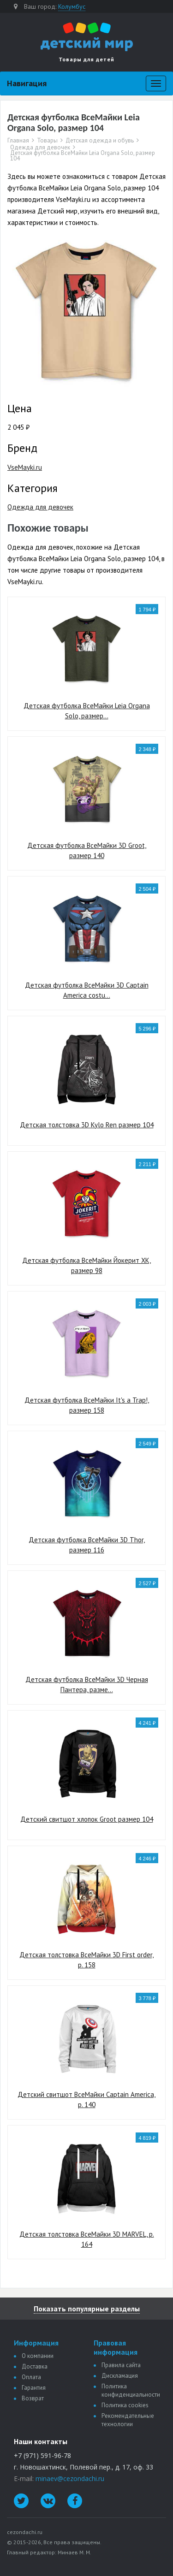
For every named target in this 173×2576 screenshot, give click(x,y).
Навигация (27, 83)
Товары (47, 140)
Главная (18, 140)
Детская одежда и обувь (100, 140)
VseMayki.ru (24, 467)
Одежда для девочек (40, 147)
